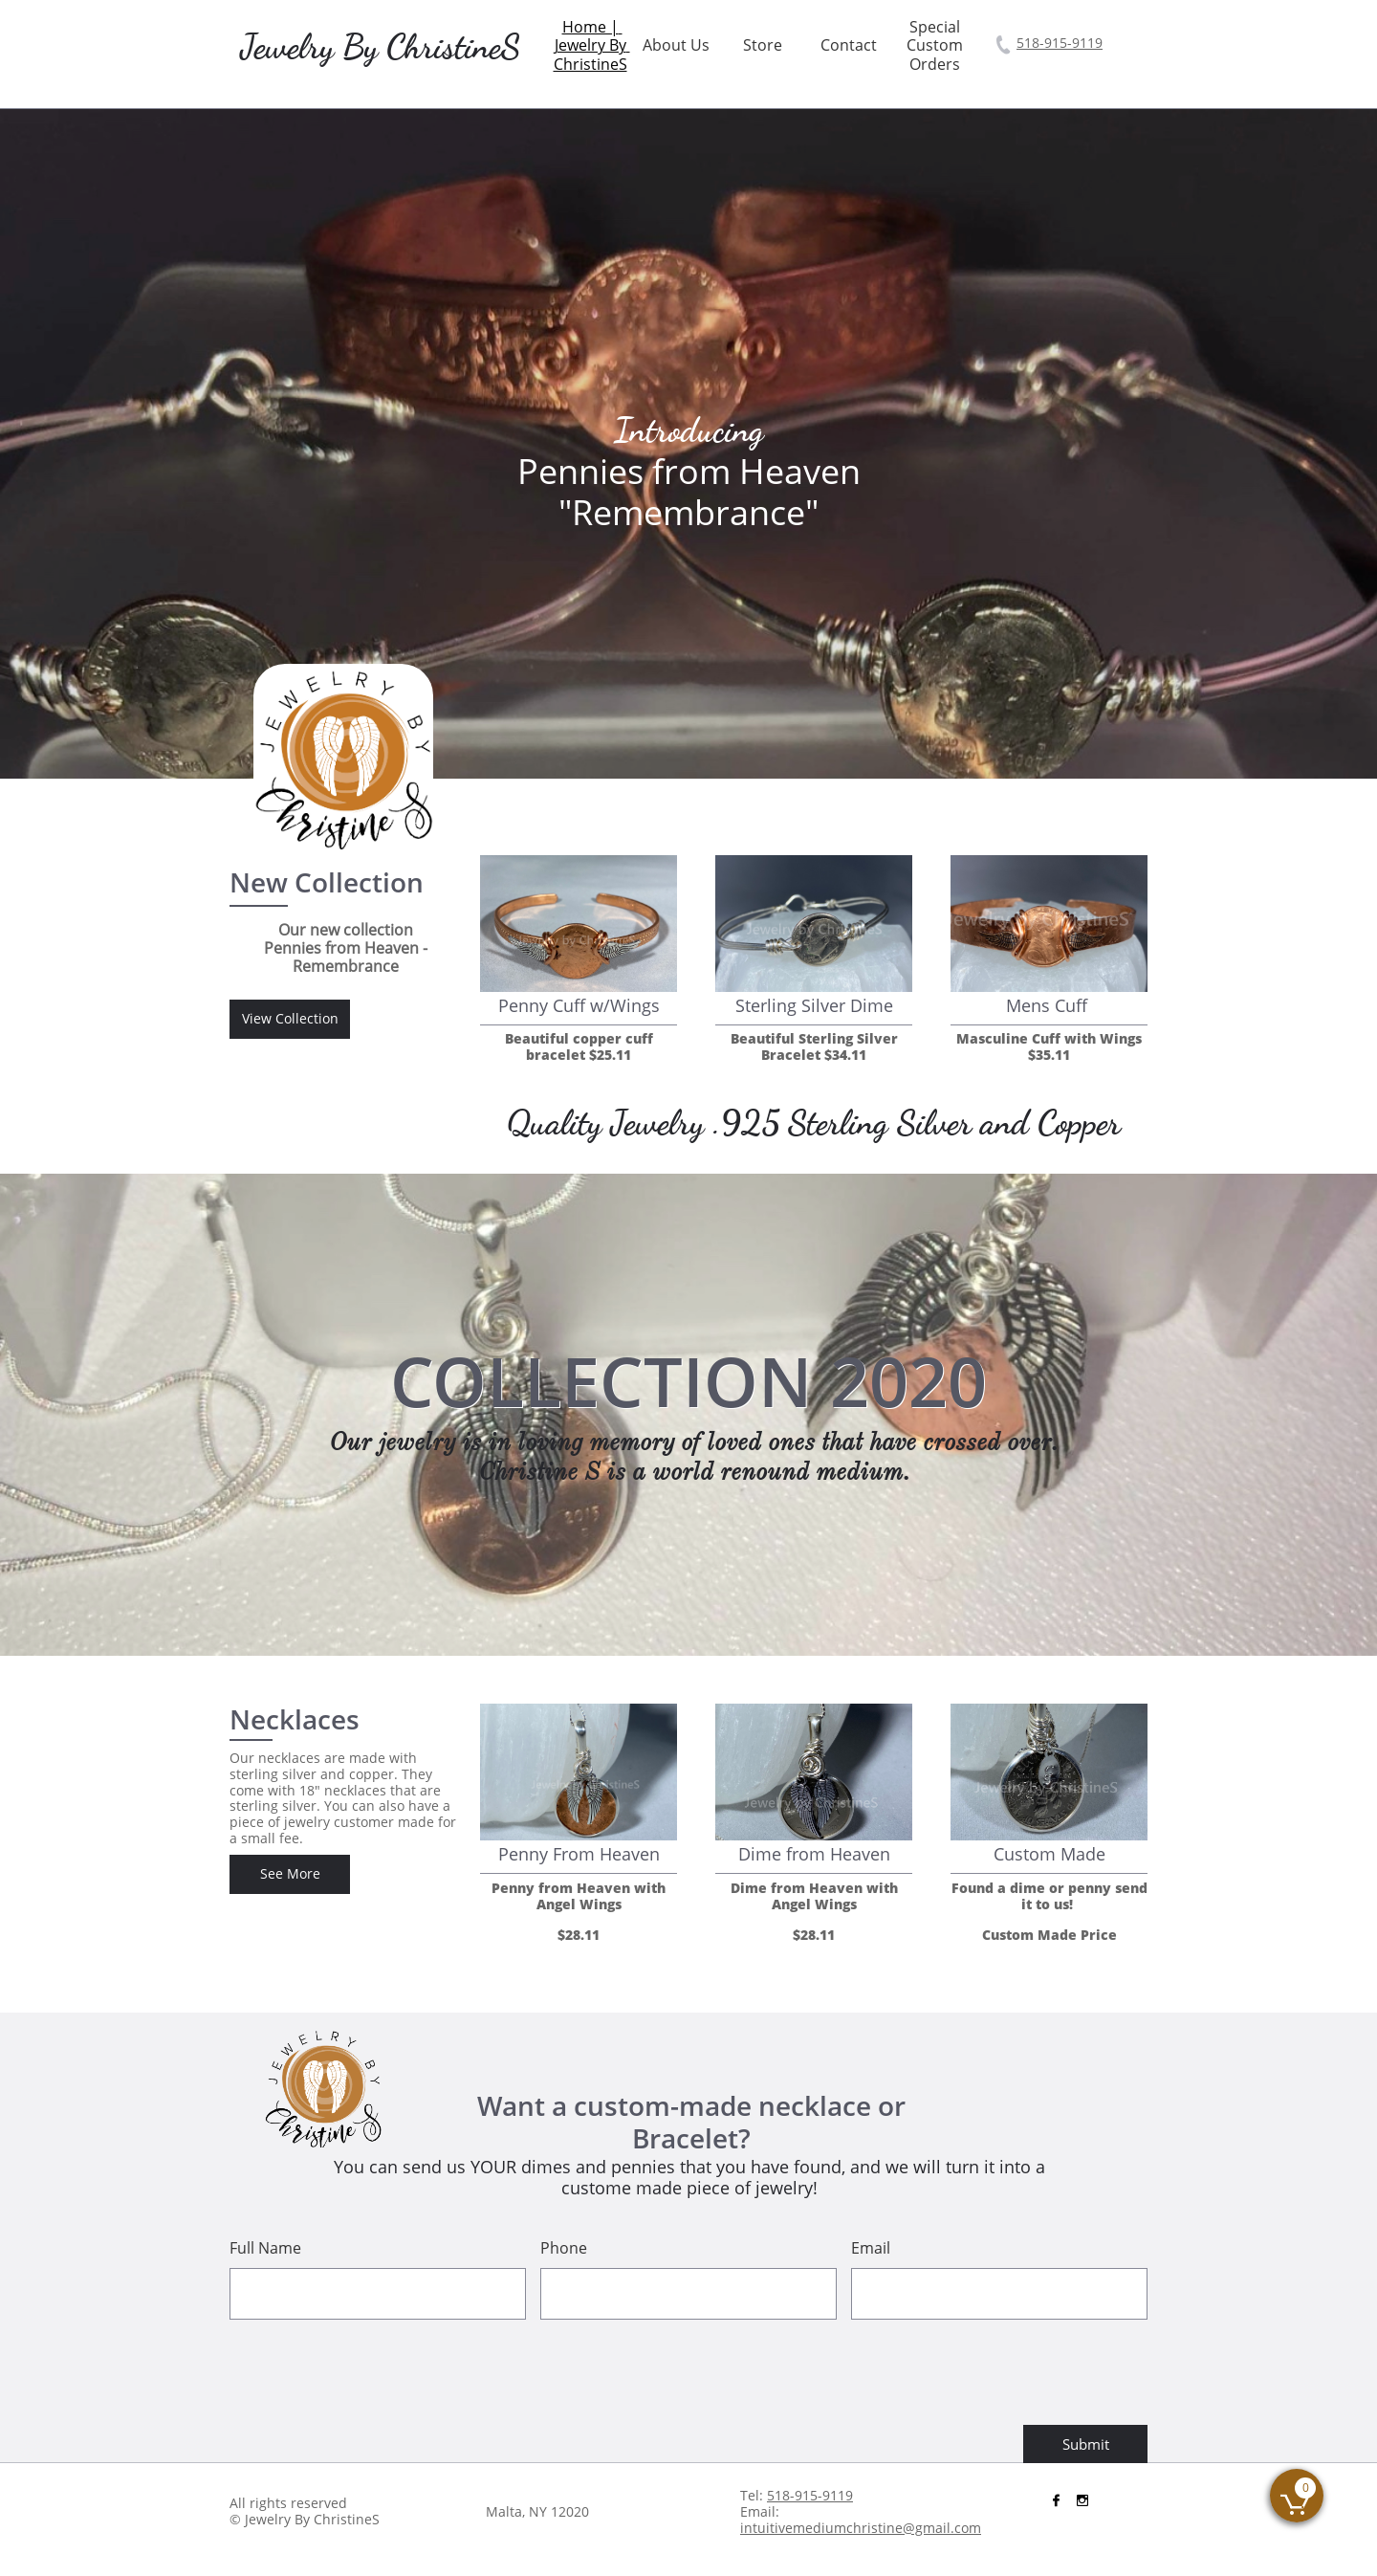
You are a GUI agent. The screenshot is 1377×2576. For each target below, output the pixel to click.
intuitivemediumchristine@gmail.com (860, 2528)
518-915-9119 (1059, 42)
